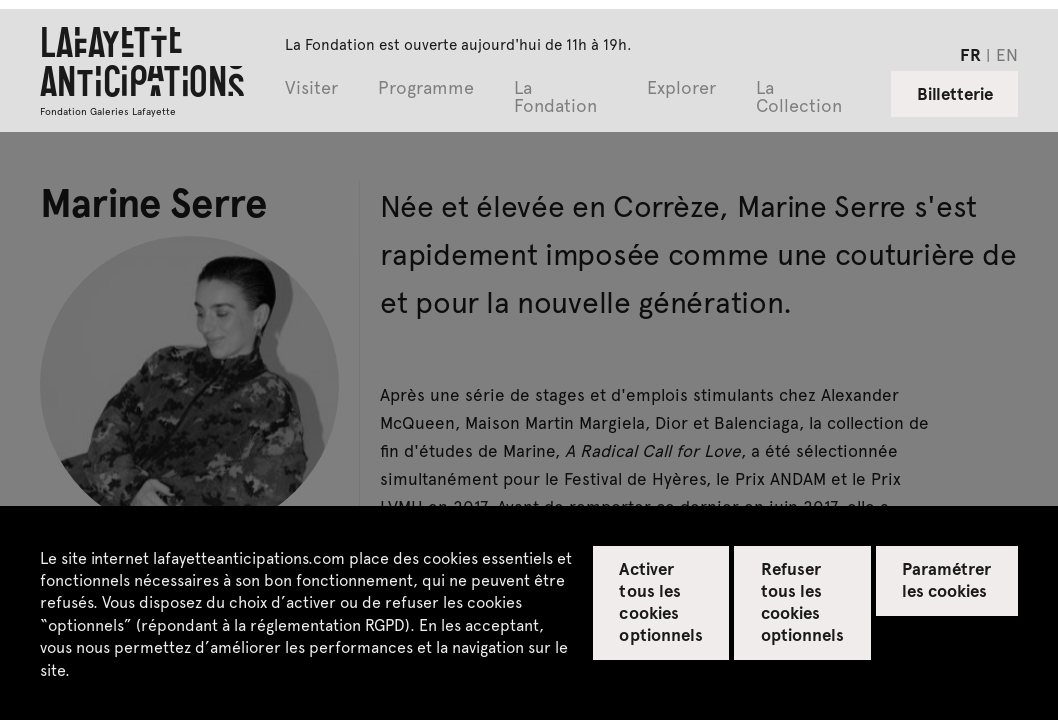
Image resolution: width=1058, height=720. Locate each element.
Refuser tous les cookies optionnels (802, 601)
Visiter (311, 88)
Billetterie (955, 93)
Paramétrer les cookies (946, 579)
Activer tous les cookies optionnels (660, 601)
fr (970, 54)
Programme (426, 88)
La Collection (799, 97)
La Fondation (555, 97)
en (1007, 54)
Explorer (681, 88)
